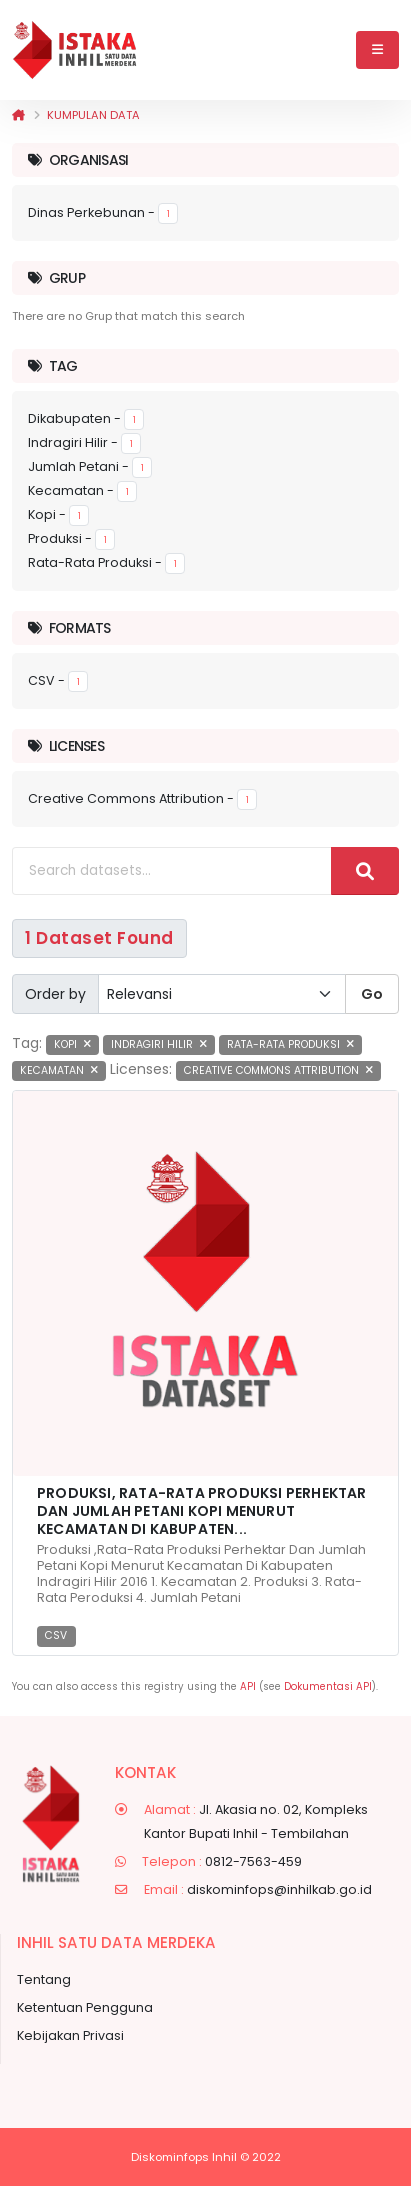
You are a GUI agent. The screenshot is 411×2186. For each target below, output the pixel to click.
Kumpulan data (93, 115)
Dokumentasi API (328, 1686)
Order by (55, 994)
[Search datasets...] (172, 871)
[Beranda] (18, 115)
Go (372, 994)
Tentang (44, 1979)
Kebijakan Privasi (70, 2035)
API (248, 1686)
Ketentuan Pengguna (85, 2007)
